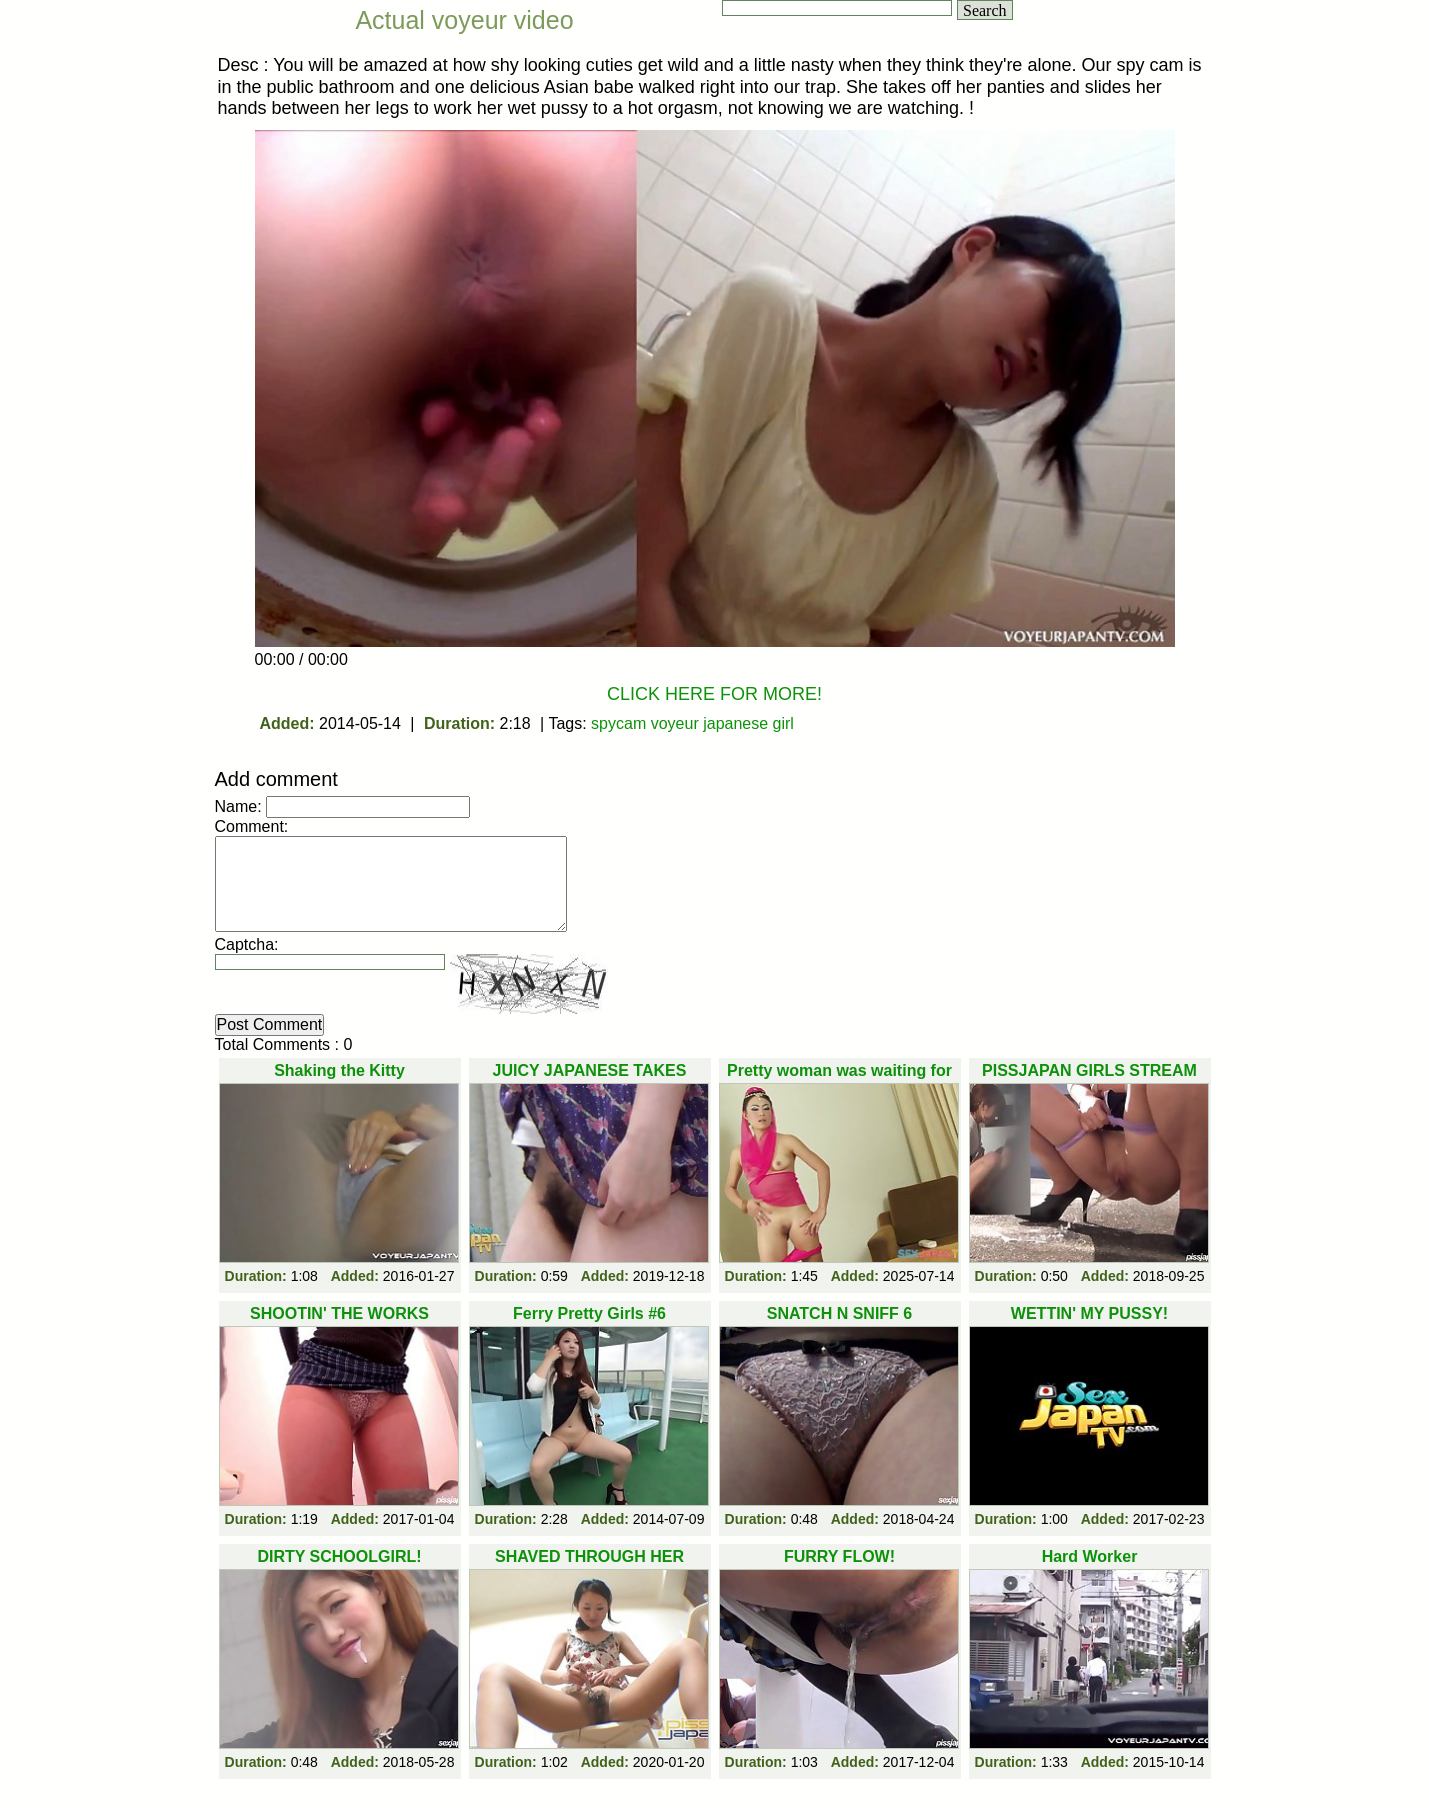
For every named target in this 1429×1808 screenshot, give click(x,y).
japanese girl (748, 723)
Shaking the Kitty (339, 1070)
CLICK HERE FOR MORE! (714, 694)
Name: (238, 806)
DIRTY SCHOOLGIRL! (339, 1556)
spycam (618, 723)
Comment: (252, 826)
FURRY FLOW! (839, 1556)
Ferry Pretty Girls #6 (589, 1313)
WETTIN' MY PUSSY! (1089, 1313)
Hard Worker (1090, 1556)
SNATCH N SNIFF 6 (839, 1313)
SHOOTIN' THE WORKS (339, 1313)
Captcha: (247, 944)
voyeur (675, 723)
